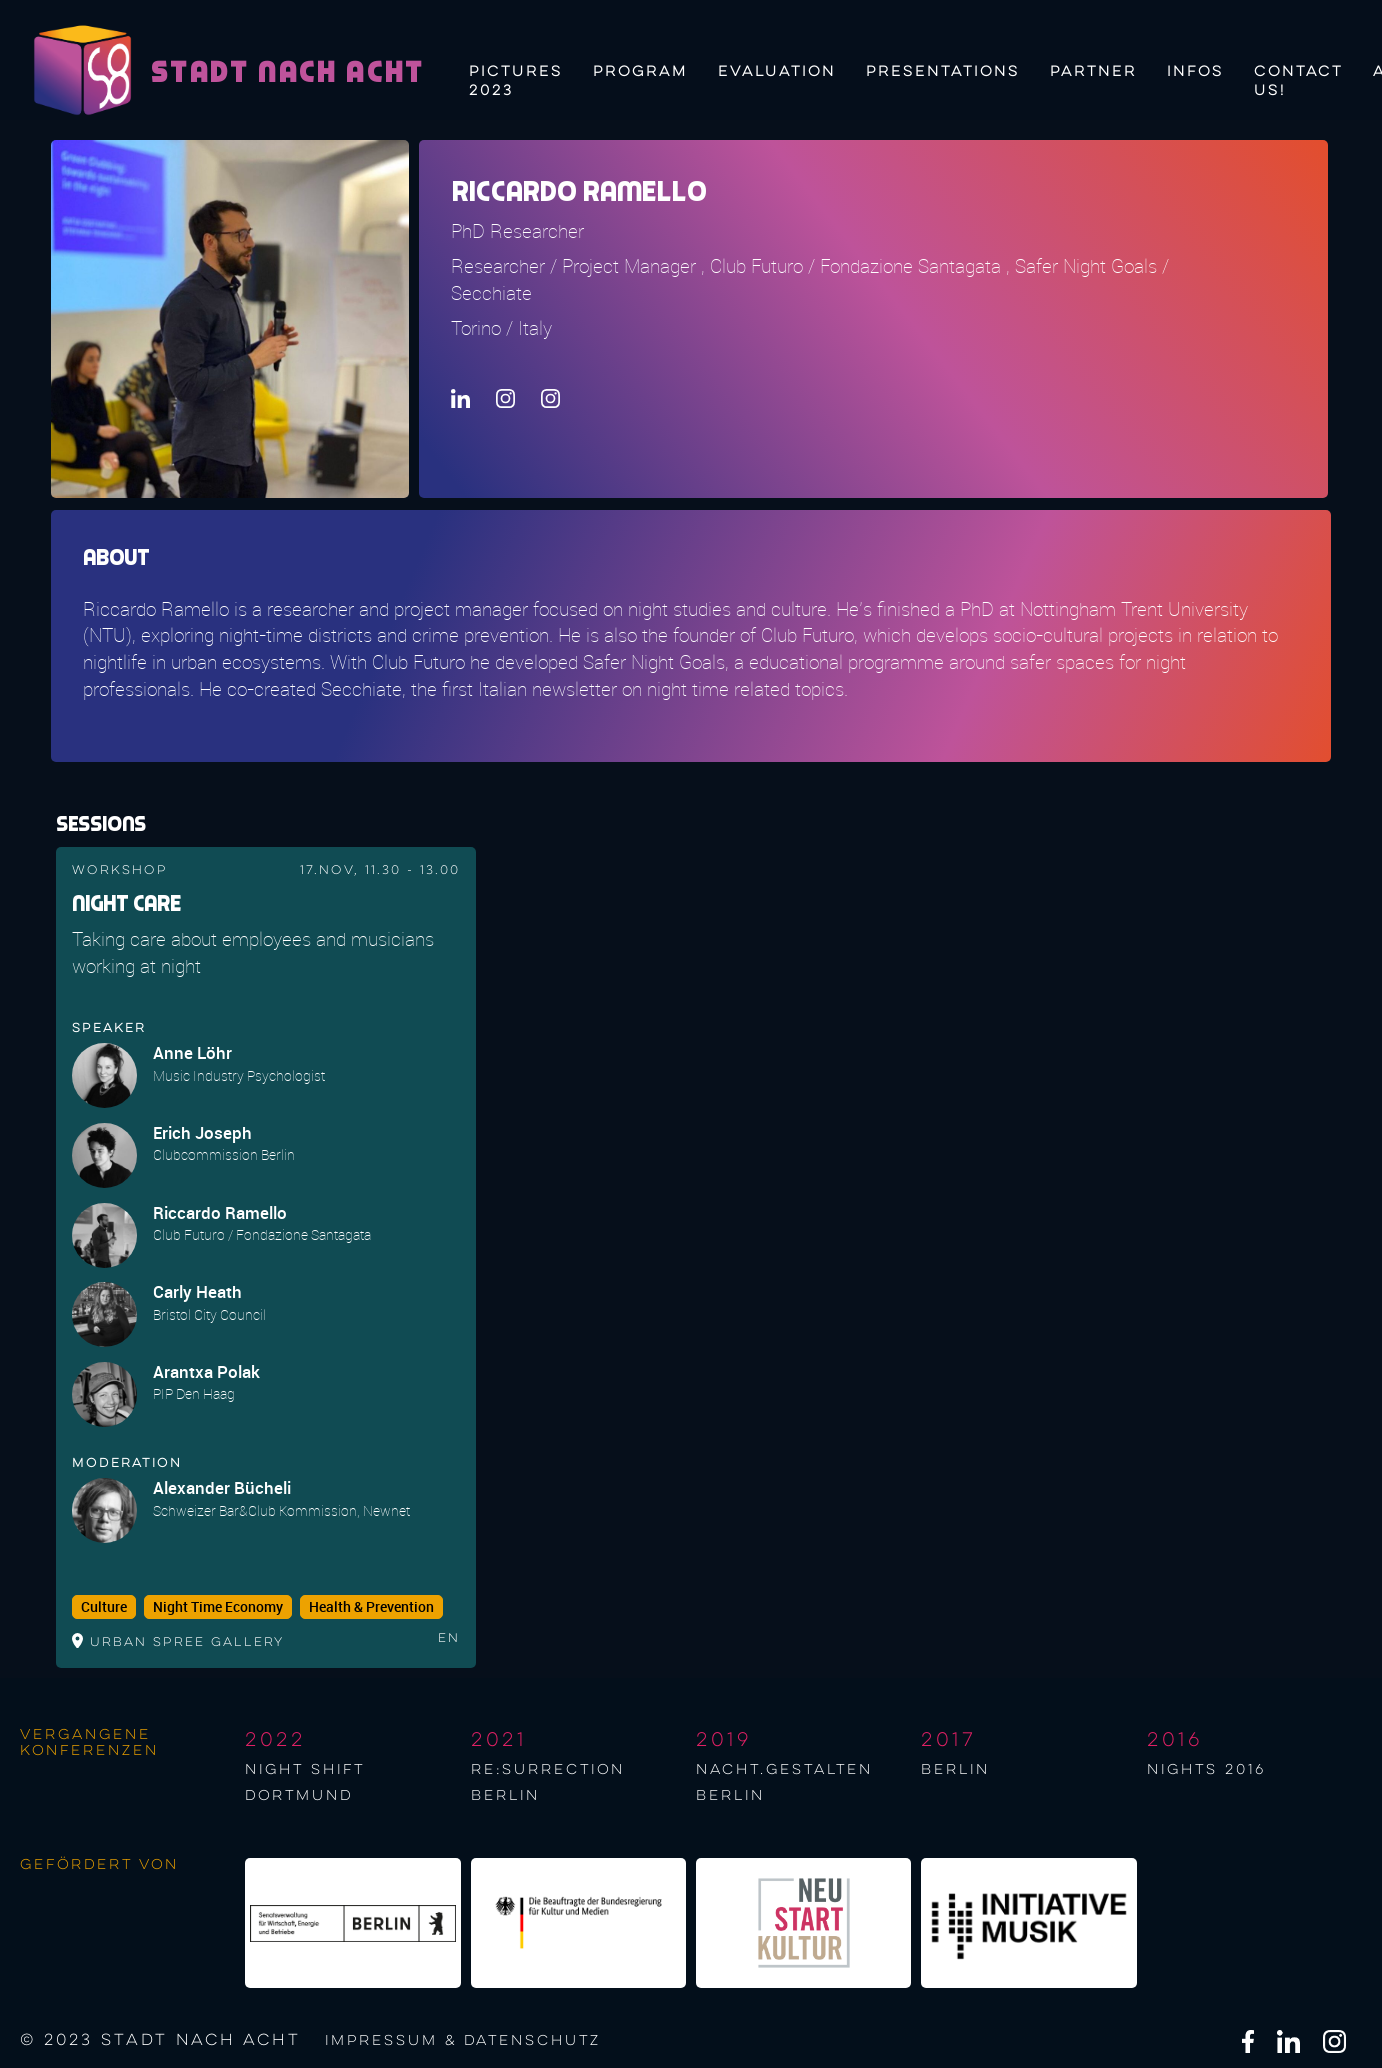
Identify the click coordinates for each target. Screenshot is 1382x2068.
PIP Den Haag (194, 1393)
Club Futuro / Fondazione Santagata (262, 1234)
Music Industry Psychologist (239, 1075)
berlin (955, 1770)
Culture (104, 1607)
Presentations (943, 72)
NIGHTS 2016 (1206, 1770)
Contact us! (1298, 78)
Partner (1093, 72)
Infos (1195, 72)
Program (640, 72)
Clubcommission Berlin (224, 1154)
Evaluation (777, 72)
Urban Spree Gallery (187, 1642)
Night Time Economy (218, 1607)
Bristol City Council (209, 1314)
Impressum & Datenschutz (463, 2041)
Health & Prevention (371, 1607)
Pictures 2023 (516, 78)
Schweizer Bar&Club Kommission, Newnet (281, 1510)
